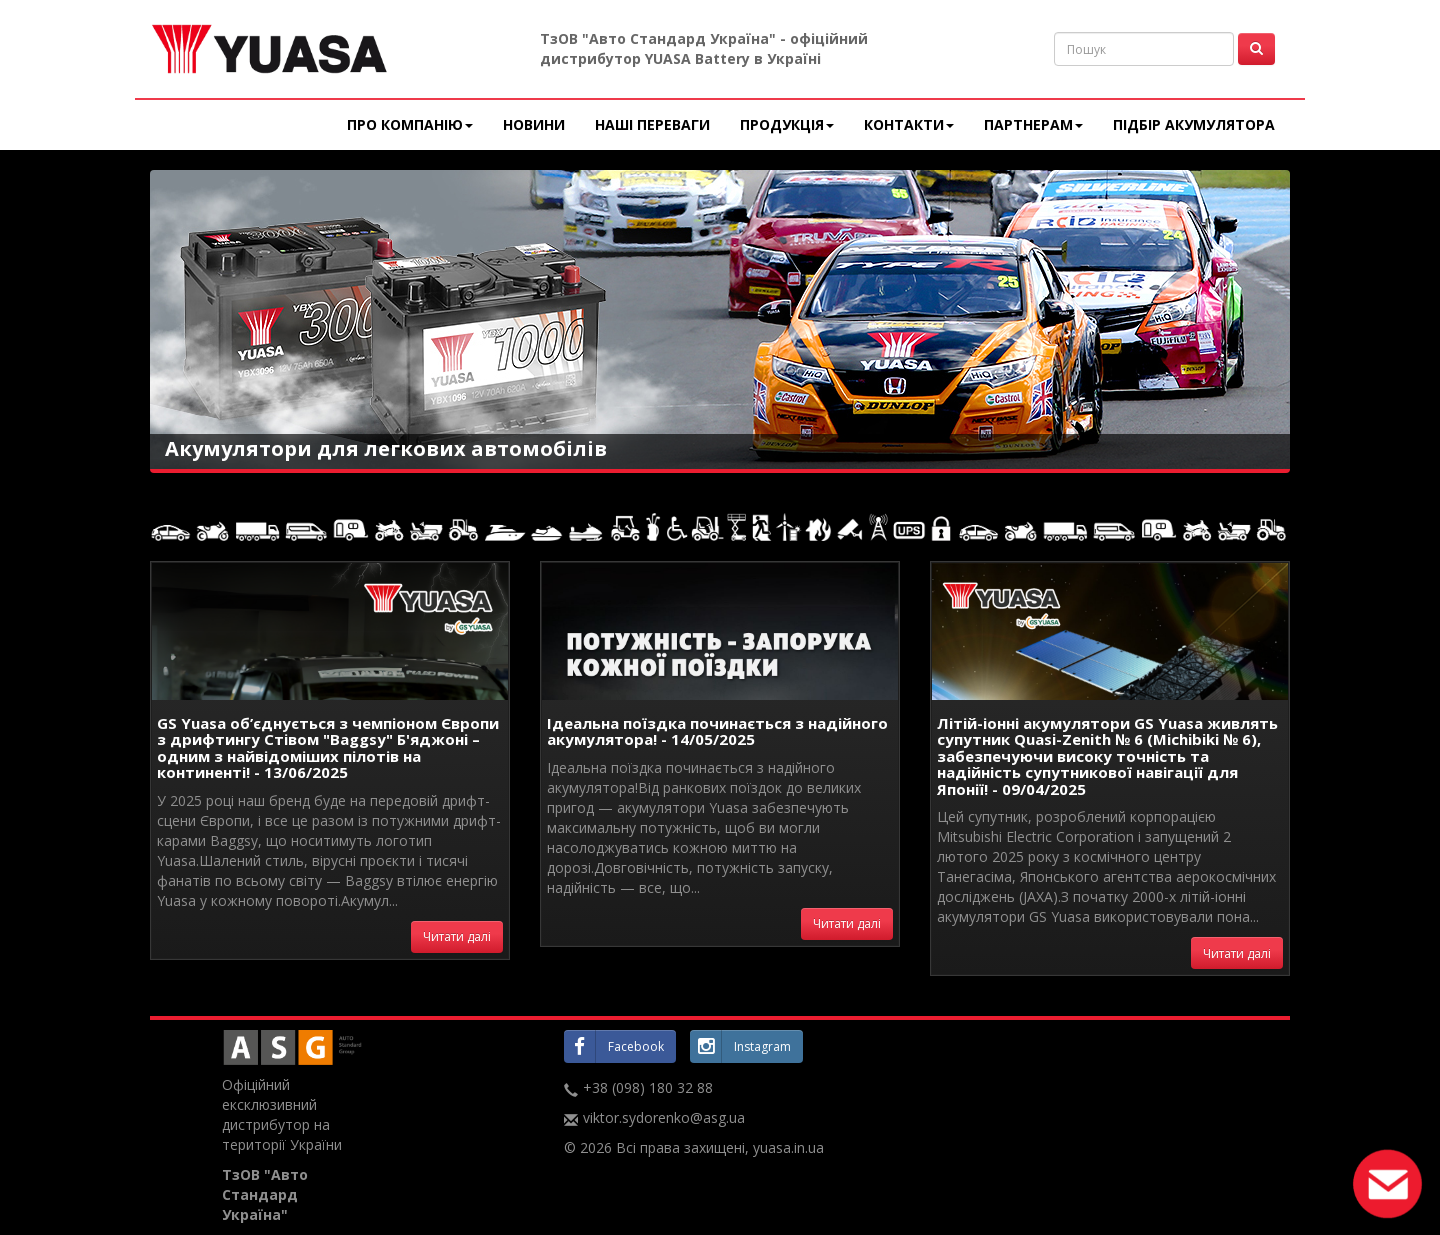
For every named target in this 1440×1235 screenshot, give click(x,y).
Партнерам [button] (1033, 124)
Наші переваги (652, 124)
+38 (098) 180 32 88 (648, 1087)
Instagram (740, 1046)
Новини (534, 124)
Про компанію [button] (410, 124)
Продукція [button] (787, 124)
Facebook (614, 1046)
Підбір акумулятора (1194, 124)
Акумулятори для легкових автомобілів (386, 448)
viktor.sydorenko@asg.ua (664, 1117)
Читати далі (457, 936)
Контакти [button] (909, 124)
